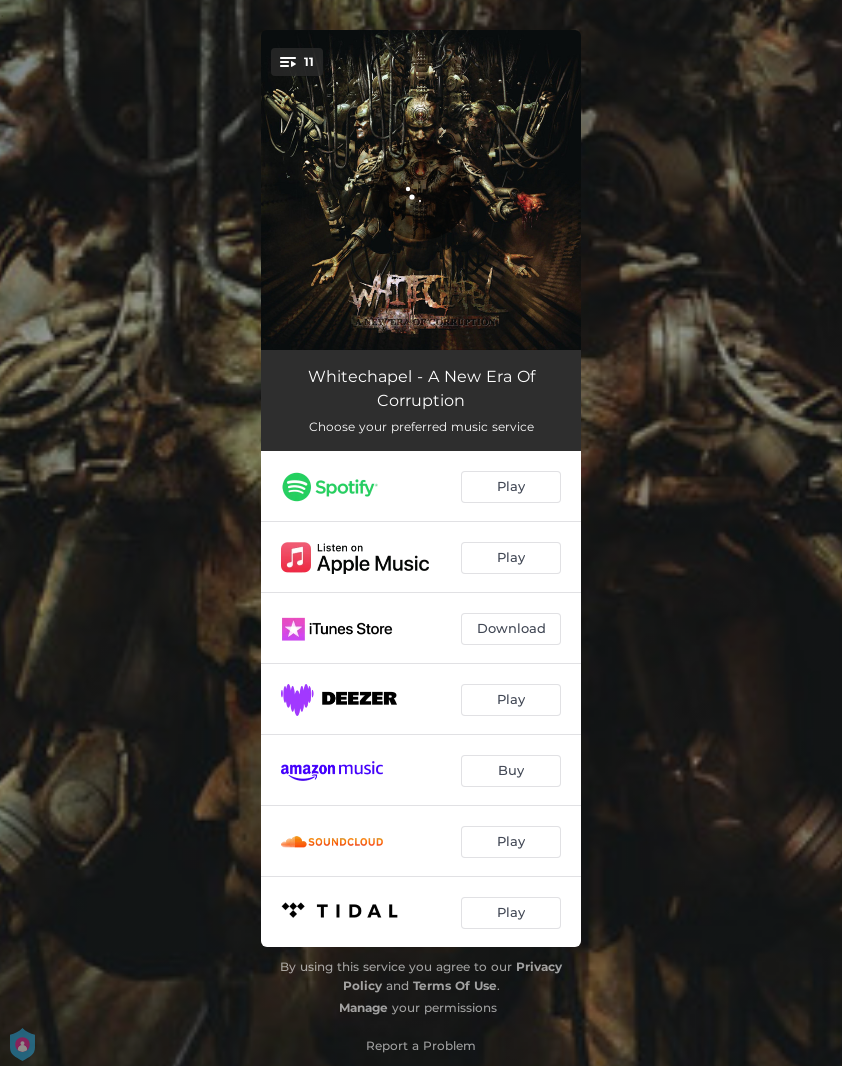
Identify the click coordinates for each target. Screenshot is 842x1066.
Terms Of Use (455, 985)
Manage (363, 1007)
